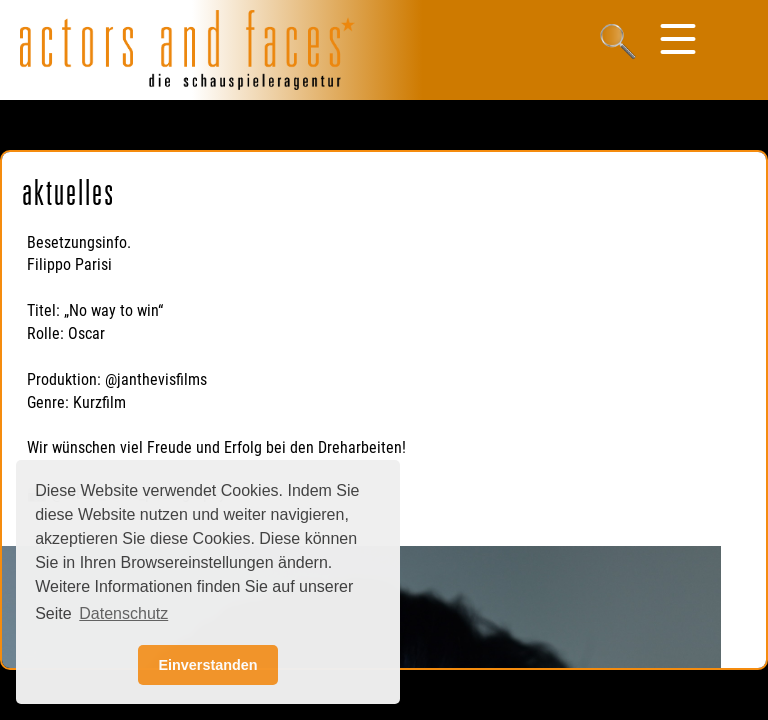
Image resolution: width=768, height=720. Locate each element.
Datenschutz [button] (123, 613)
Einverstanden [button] (207, 665)
